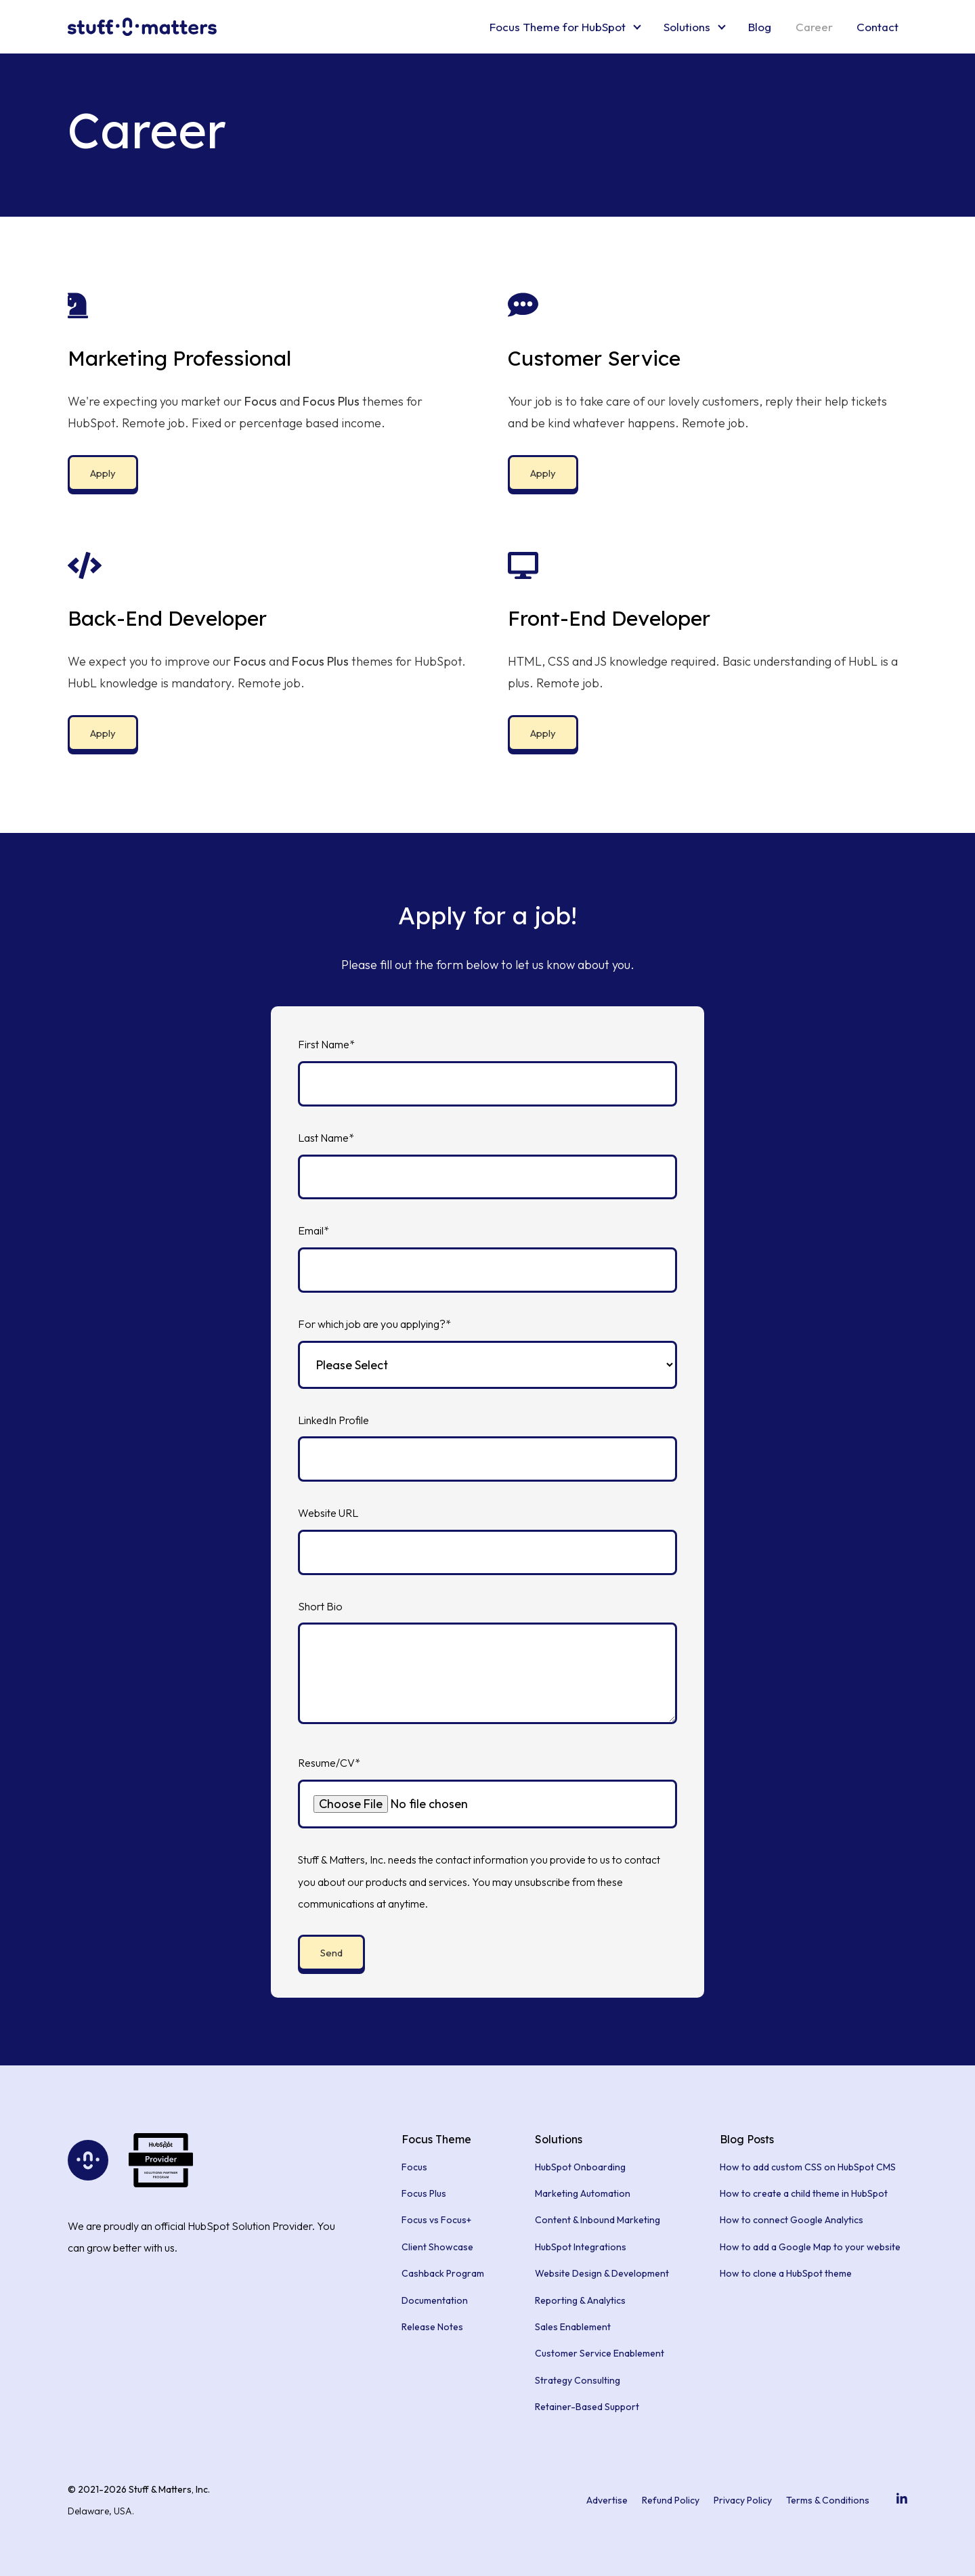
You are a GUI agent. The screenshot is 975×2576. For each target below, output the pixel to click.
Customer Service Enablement (599, 2353)
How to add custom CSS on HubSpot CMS (808, 2167)
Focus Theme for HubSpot (558, 27)
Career (814, 27)
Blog (759, 27)
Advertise (607, 2500)
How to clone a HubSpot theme (786, 2273)
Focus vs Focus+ (436, 2220)
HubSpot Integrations (580, 2247)
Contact (877, 27)
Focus (414, 2167)
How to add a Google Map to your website (810, 2247)
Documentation (435, 2300)
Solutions (687, 27)
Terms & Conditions (827, 2500)
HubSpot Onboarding (580, 2167)
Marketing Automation (582, 2193)
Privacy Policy (743, 2500)
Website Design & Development (602, 2273)
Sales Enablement (573, 2327)
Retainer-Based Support (587, 2407)
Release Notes (432, 2327)
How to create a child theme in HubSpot (804, 2193)
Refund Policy (670, 2500)
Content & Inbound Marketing (597, 2220)
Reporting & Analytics (580, 2300)
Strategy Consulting (577, 2380)
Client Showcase (437, 2247)
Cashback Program (443, 2273)
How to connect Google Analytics (791, 2220)
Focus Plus (424, 2193)
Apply (103, 473)
